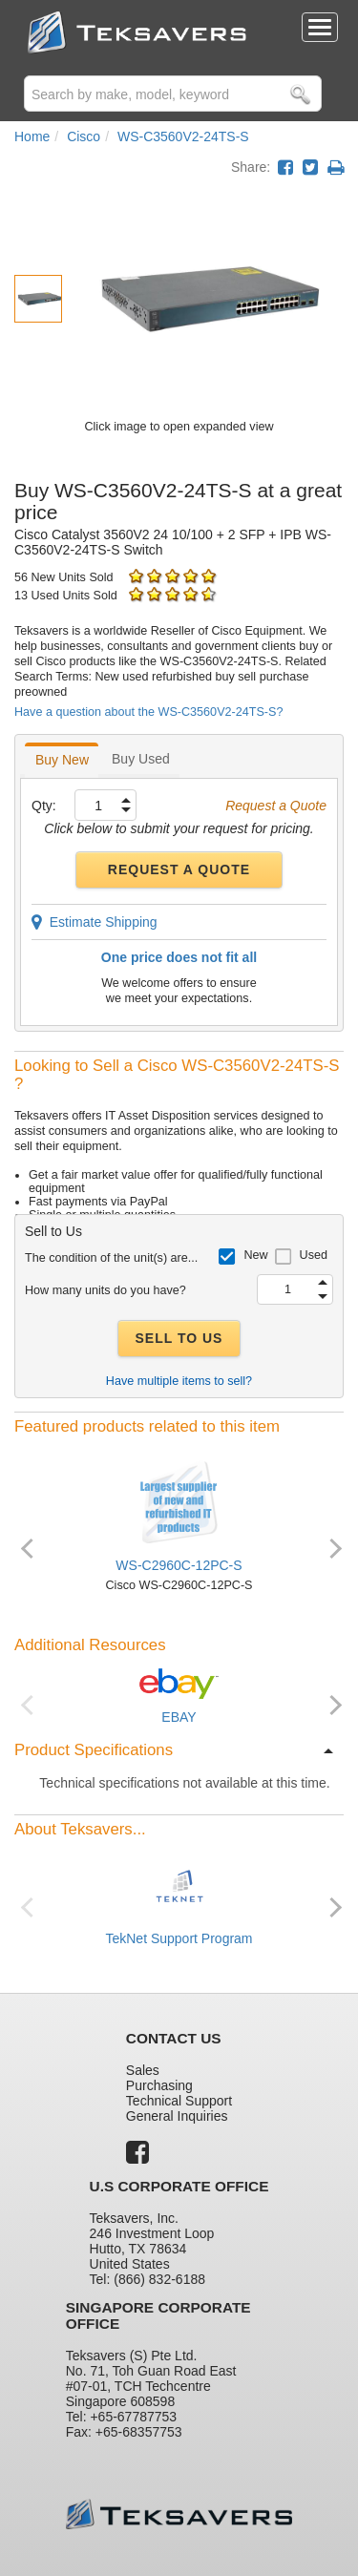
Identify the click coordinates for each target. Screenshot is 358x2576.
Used (313, 1255)
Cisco (83, 136)
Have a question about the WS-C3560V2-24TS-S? (148, 712)
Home (32, 136)
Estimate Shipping (95, 922)
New (255, 1255)
